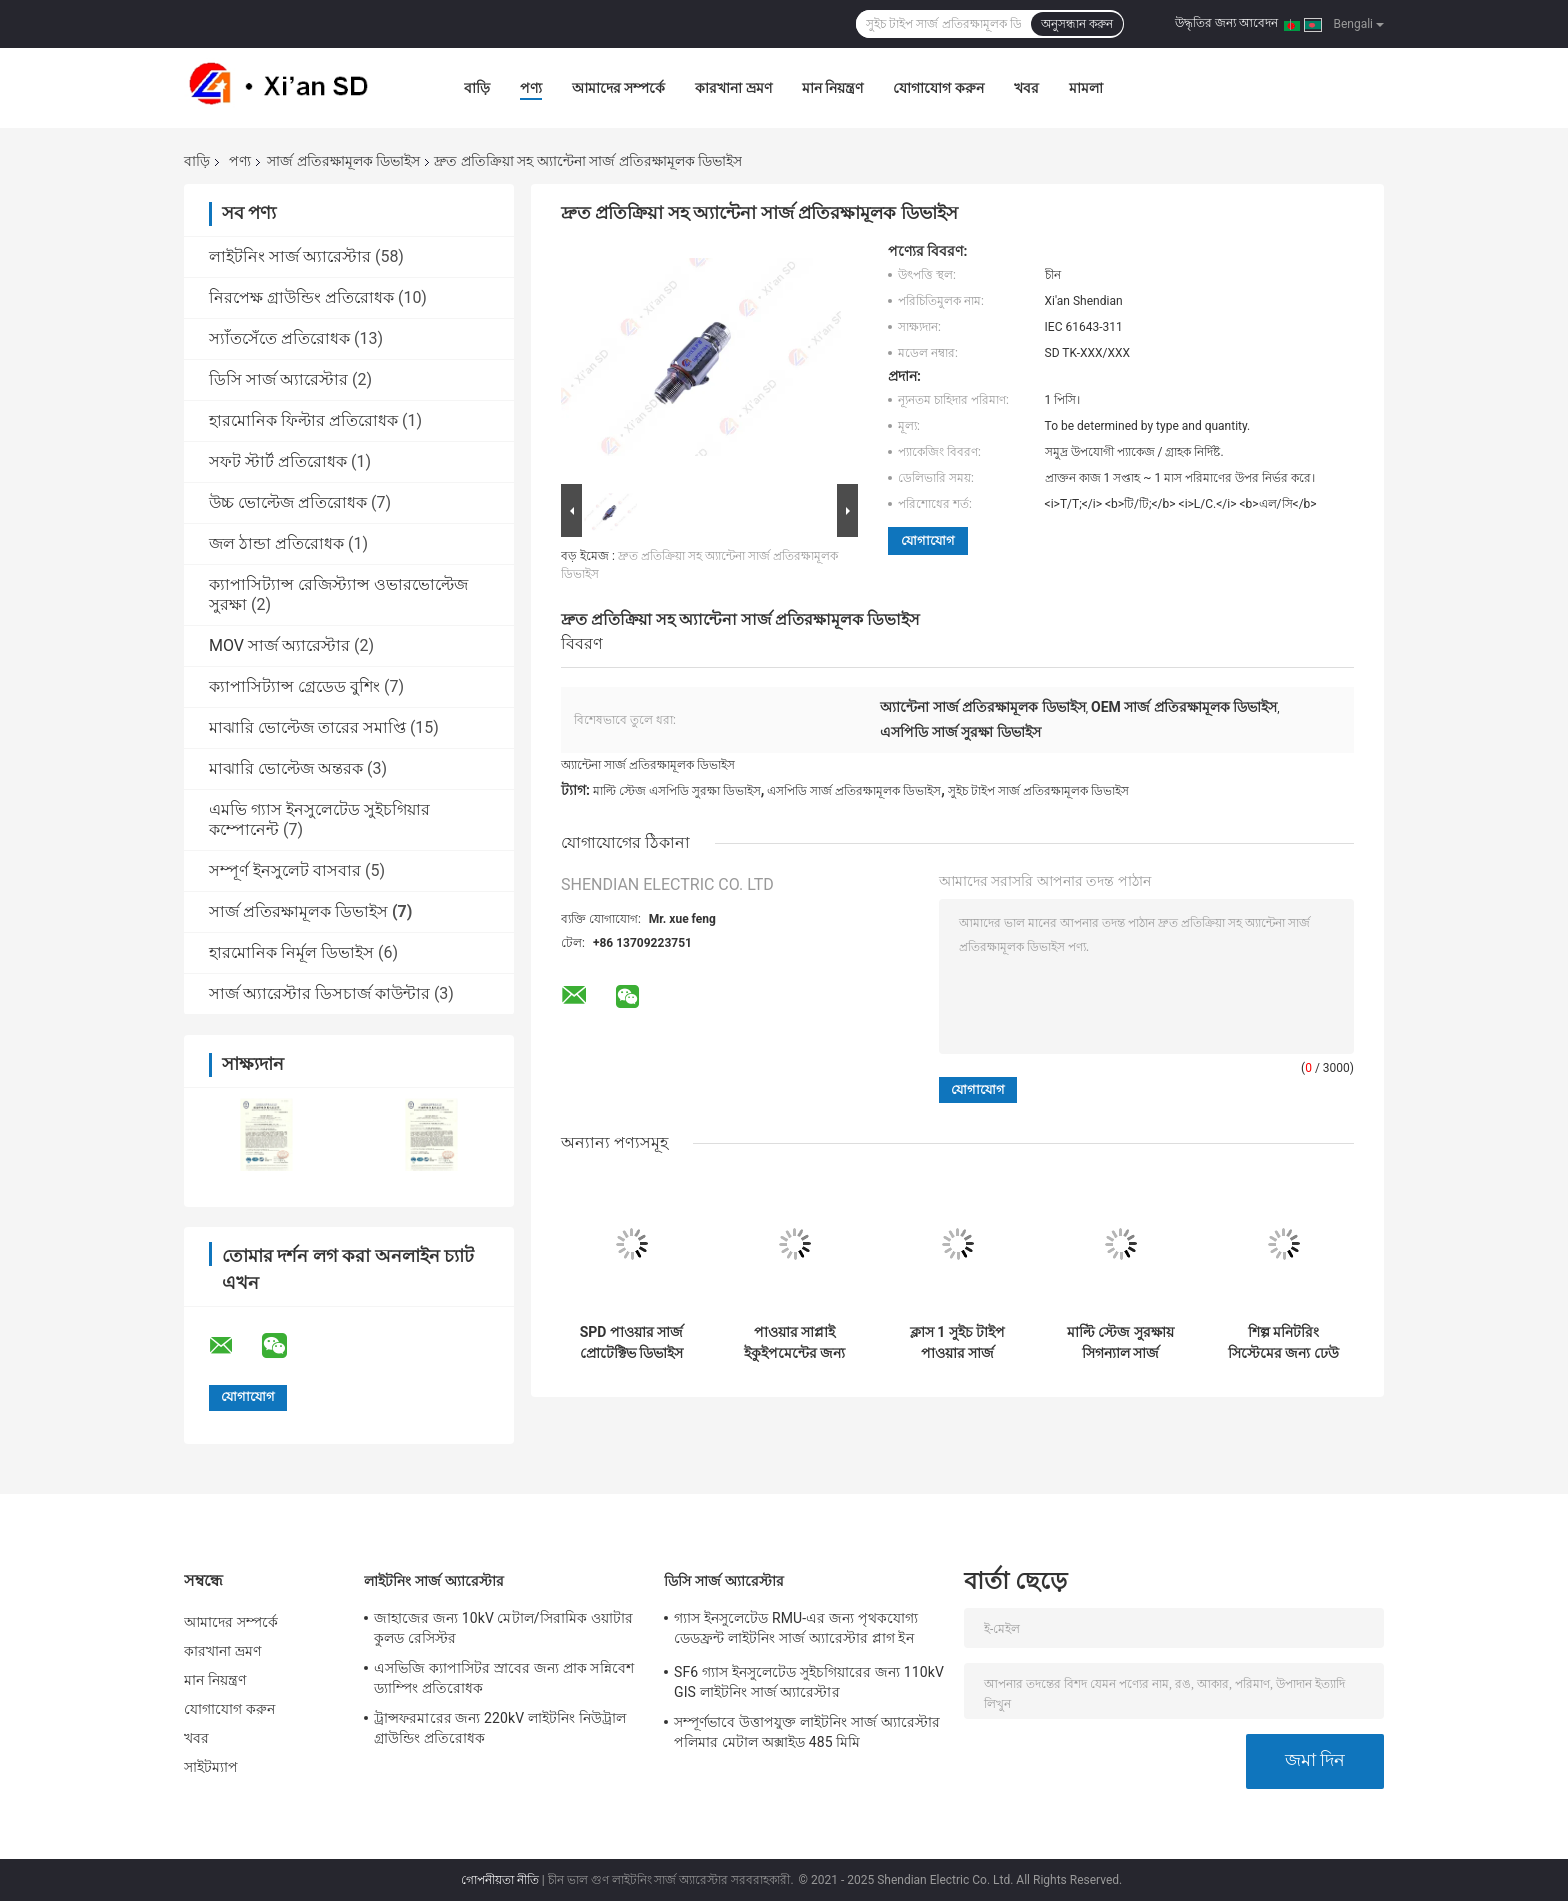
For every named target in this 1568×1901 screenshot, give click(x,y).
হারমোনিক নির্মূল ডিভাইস (291, 952)
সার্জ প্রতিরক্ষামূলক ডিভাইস (343, 161)
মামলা (1086, 88)
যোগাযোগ (928, 540)
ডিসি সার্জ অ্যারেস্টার (278, 379)
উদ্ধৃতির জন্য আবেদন (1226, 23)
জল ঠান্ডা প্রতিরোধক (276, 543)
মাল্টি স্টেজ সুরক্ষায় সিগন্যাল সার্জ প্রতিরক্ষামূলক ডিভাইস (1120, 1343)
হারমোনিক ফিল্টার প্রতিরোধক (303, 420)
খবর (1026, 88)
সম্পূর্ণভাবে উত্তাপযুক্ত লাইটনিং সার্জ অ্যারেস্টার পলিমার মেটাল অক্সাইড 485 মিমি (807, 1732)
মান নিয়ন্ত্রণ (832, 88)
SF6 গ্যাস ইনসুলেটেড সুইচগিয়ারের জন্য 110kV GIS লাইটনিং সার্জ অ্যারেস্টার (809, 1682)
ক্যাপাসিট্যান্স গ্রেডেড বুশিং (294, 686)
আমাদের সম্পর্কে (618, 88)
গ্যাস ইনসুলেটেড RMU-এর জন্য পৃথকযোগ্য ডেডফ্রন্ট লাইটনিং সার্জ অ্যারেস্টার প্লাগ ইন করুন (796, 1631)
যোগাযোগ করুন (938, 88)
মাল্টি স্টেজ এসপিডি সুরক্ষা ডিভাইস (677, 791)
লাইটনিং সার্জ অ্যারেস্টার (290, 256)
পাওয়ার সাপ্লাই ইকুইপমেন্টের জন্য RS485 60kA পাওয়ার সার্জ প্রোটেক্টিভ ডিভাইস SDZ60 (794, 1343)
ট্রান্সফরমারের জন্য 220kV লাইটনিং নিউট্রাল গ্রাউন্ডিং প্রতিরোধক (500, 1728)
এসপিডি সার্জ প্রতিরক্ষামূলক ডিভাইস (854, 791)
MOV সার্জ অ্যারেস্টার (279, 645)
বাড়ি (477, 88)
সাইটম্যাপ (211, 1767)
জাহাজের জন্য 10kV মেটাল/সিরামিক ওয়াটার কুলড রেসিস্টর (503, 1628)
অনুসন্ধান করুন (1077, 24)
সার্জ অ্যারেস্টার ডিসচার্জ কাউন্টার (319, 993)
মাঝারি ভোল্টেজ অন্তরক (286, 768)
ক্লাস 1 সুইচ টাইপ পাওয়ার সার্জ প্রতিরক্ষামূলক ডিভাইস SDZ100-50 (957, 1343)
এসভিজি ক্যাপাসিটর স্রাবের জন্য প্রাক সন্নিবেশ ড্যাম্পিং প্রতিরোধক (504, 1678)
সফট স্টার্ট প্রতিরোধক (278, 461)
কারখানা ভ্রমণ (733, 88)
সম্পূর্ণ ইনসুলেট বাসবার (285, 870)
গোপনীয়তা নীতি (500, 1880)
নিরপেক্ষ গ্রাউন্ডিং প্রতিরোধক (301, 297)
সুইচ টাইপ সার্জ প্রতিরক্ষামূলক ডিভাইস (1038, 791)
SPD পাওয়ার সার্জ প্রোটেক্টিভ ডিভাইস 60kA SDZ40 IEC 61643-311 (632, 1343)
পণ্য (531, 88)
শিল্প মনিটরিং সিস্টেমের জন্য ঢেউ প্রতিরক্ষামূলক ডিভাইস (1283, 1343)
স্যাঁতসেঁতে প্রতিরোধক (279, 338)
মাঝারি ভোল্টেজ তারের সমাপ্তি (307, 727)
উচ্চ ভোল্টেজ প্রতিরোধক (288, 502)
